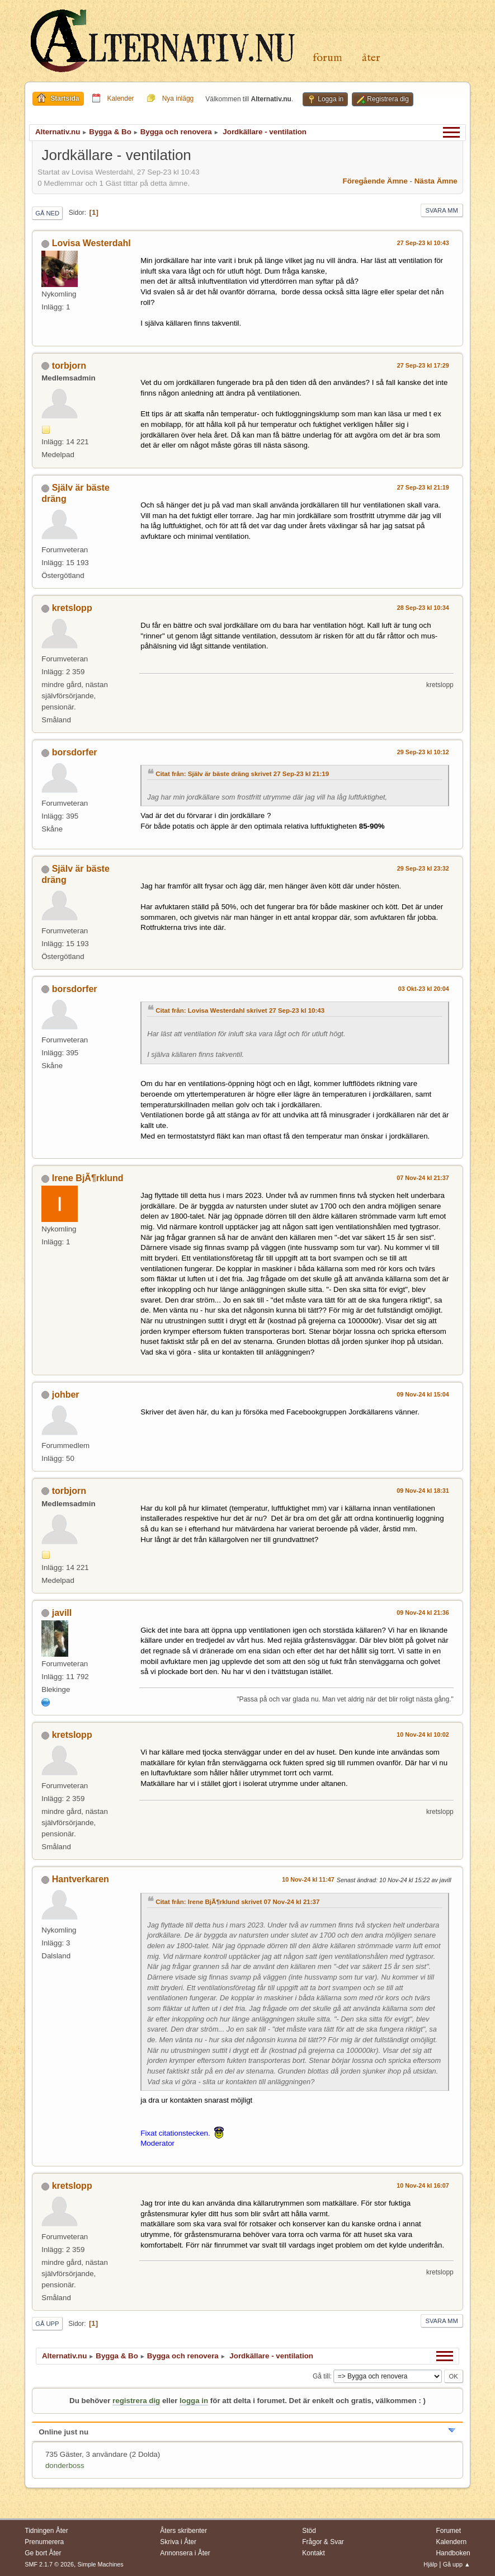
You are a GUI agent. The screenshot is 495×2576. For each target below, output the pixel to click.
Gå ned (47, 213)
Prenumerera (44, 2542)
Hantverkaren (80, 1879)
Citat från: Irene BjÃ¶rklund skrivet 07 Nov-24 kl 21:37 (237, 1901)
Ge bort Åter (43, 2553)
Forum (327, 58)
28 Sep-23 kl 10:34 (423, 607)
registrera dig (136, 2400)
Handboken (453, 2553)
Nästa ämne (436, 181)
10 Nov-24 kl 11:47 (308, 1879)
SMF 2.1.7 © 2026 (49, 2564)
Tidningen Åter (46, 2531)
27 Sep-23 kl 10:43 (423, 242)
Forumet (448, 2531)
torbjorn (69, 365)
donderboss (64, 2465)
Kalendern (451, 2542)
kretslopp (72, 608)
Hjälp (430, 2564)
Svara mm (442, 210)
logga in (194, 2400)
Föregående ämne (375, 181)
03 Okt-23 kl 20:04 (423, 988)
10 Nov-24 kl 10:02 (423, 1734)
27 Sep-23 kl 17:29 (423, 365)
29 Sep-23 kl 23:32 (423, 868)
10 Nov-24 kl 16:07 (423, 2185)
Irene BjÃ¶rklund (88, 1178)
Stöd (309, 2531)
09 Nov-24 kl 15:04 (423, 1394)
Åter (371, 58)
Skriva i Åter (178, 2542)
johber (65, 1394)
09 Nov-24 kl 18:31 (423, 1490)
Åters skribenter (183, 2531)
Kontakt (313, 2553)
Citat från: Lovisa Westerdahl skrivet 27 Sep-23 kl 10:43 (239, 1010)
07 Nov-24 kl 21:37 (423, 1177)
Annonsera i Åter (185, 2553)
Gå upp (47, 2323)
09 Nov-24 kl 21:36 (423, 1612)
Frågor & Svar (323, 2542)
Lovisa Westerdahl (91, 243)
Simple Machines (101, 2564)
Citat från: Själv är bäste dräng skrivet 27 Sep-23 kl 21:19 (242, 773)
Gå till (321, 2376)
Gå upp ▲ (456, 2564)
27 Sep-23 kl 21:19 (423, 487)
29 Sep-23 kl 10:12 (423, 752)
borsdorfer (74, 752)
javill (62, 1613)
